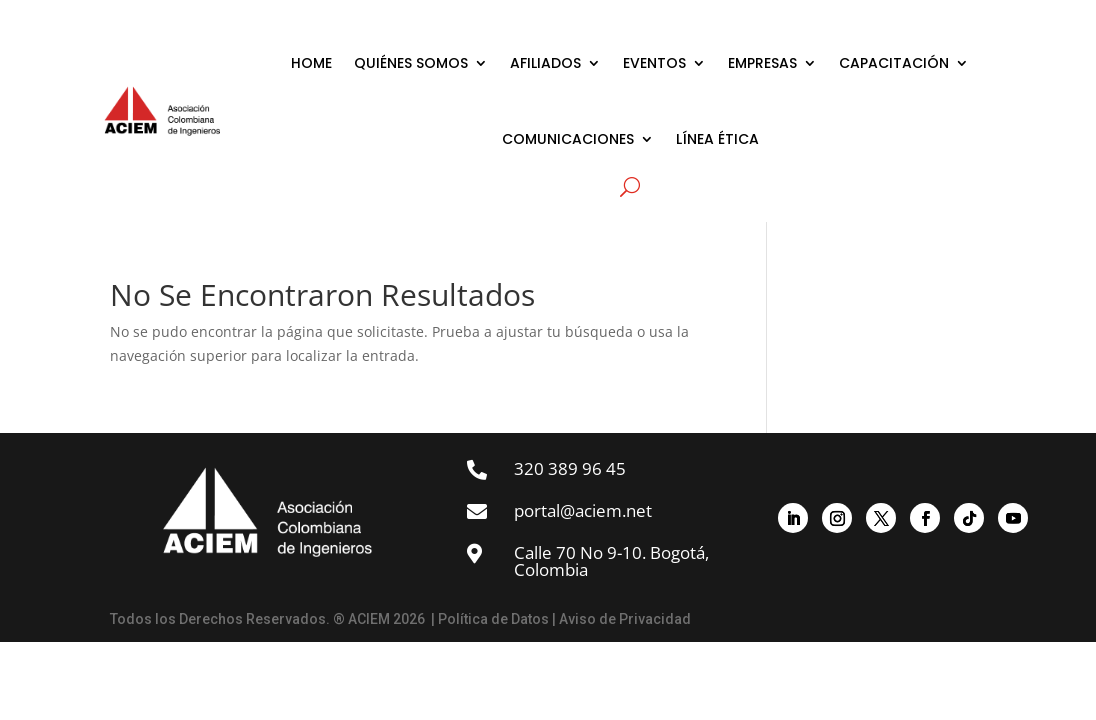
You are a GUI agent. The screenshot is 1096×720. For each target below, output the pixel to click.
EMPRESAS (762, 63)
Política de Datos (493, 619)
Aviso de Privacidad (625, 619)
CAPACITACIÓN (894, 63)
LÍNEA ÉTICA (717, 139)
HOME (311, 63)
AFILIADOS (545, 63)
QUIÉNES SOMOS (411, 63)
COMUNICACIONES (568, 139)
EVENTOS (654, 63)
